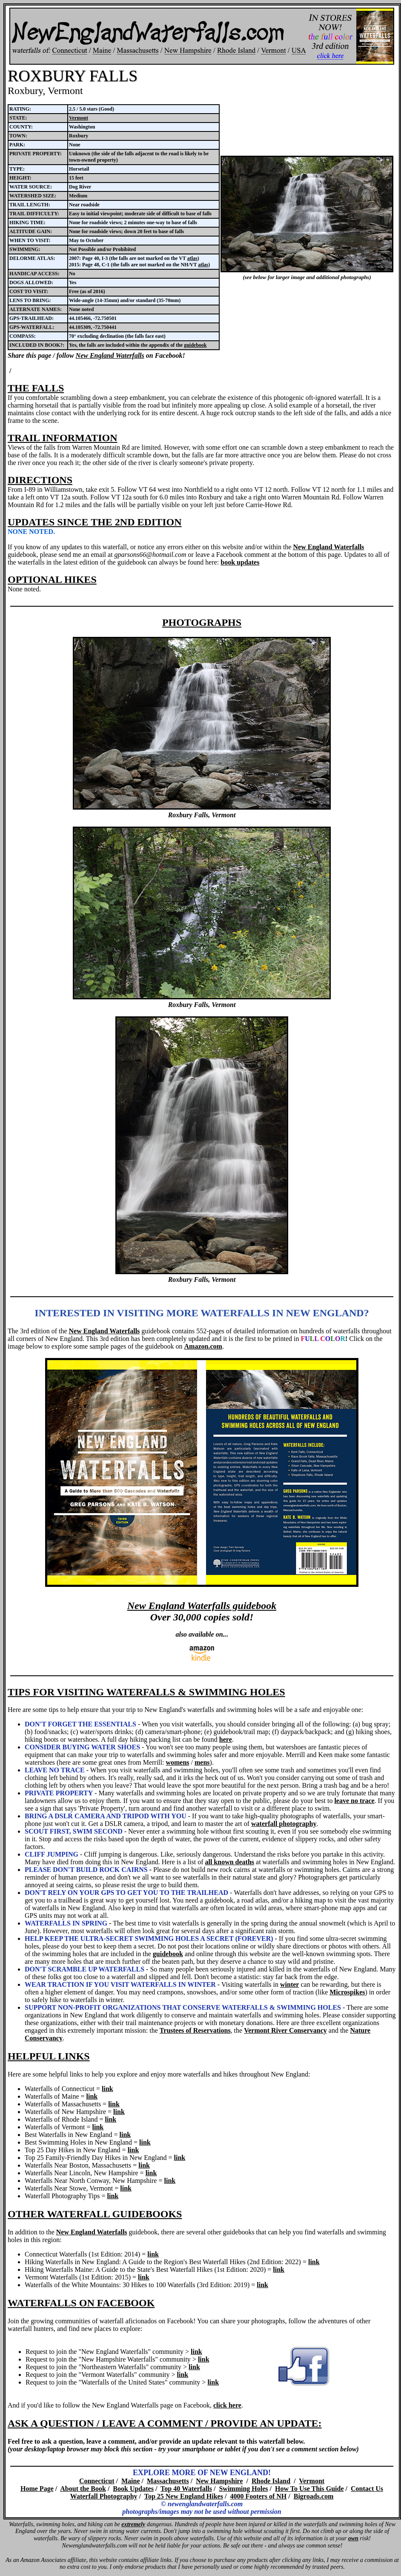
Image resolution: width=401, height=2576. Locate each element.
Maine (130, 2481)
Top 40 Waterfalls (186, 2488)
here (225, 1739)
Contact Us (367, 2488)
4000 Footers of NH (258, 2496)
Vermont (78, 118)
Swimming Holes (243, 2488)
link (107, 2088)
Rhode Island (271, 2481)
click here (227, 2405)
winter (289, 1984)
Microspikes (347, 1992)
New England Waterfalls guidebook (201, 1605)
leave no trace (354, 1800)
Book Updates (133, 2488)
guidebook (195, 345)
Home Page (37, 2488)
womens (177, 1762)
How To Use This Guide (309, 2488)
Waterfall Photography (103, 2496)
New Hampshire (219, 2481)
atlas (192, 258)
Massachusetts (168, 2481)
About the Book (83, 2488)
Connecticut (97, 2481)
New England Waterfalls (110, 355)
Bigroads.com (313, 2496)
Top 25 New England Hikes (183, 2496)
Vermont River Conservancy (285, 2030)
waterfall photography (283, 1823)
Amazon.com (203, 1346)
